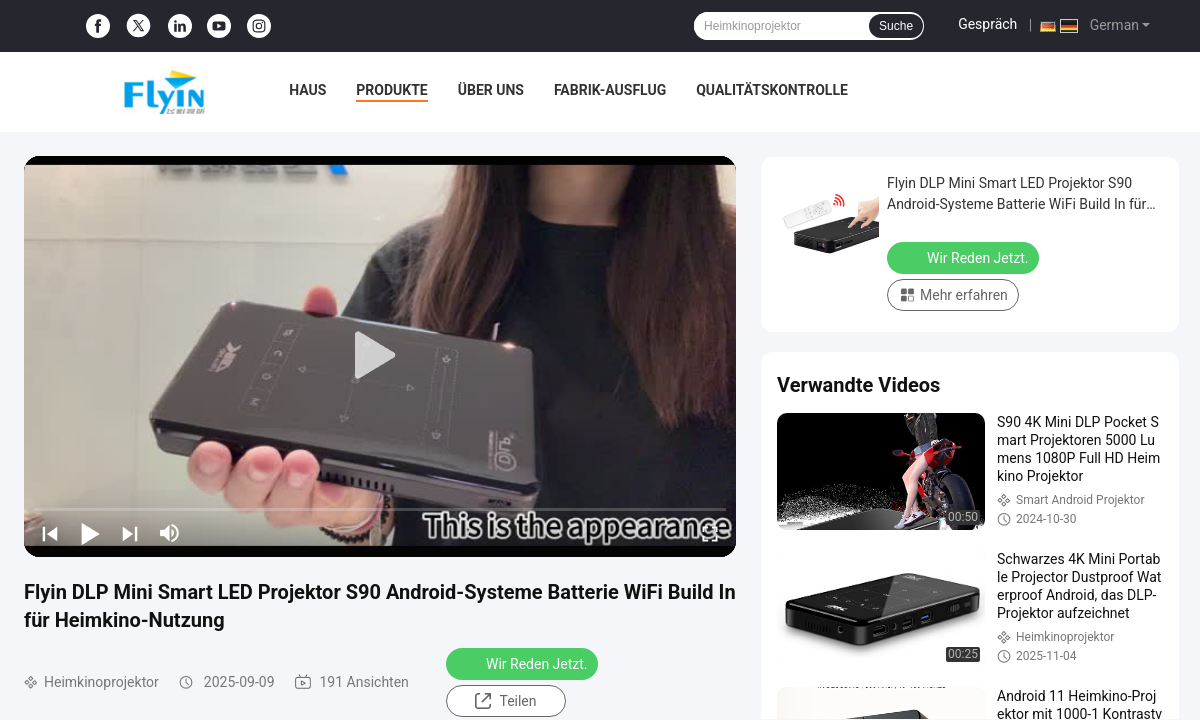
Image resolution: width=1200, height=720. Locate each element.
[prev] (50, 533)
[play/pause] (90, 533)
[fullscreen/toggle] (710, 533)
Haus (307, 90)
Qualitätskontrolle (772, 90)
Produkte (391, 90)
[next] (130, 533)
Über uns (491, 90)
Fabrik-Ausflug (610, 90)
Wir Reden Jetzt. (524, 663)
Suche (896, 26)
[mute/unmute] (170, 533)
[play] (380, 356)
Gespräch (987, 24)
